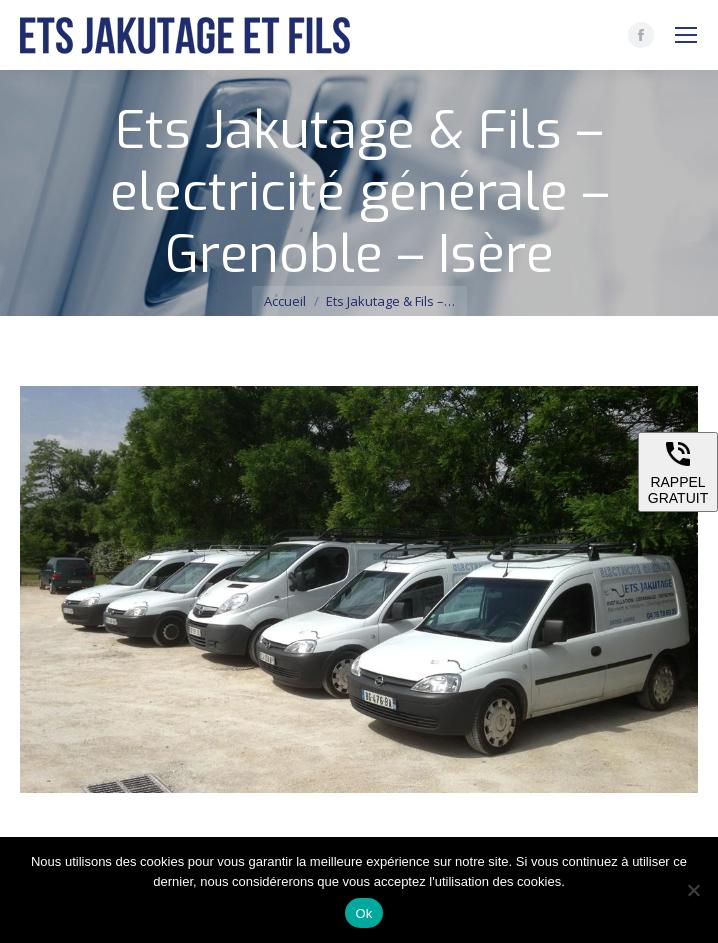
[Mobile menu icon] (686, 35)
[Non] (693, 890)
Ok (363, 913)
